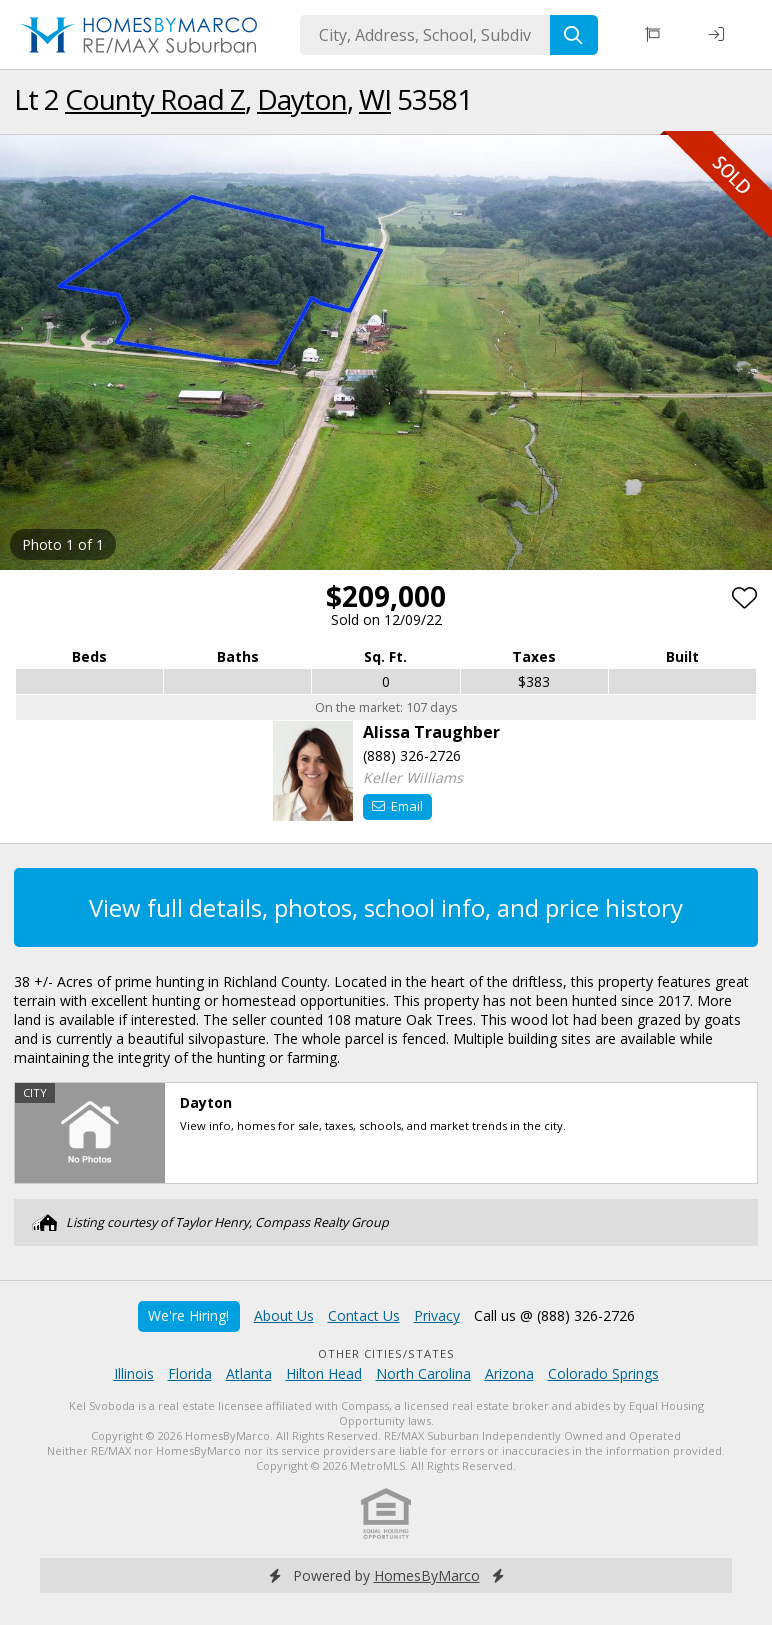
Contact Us (364, 1315)
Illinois (134, 1373)
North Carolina (423, 1373)
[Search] (574, 35)
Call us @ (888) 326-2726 (554, 1315)
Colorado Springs (603, 1373)
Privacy (437, 1315)
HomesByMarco (427, 1575)
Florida (190, 1373)
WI (375, 99)
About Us (284, 1315)
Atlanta (249, 1373)
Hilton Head (324, 1373)
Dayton (302, 99)
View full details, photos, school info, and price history (386, 907)
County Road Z (155, 99)
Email (397, 806)
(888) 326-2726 (412, 755)
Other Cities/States (386, 1353)
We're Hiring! (188, 1315)
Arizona (509, 1373)
